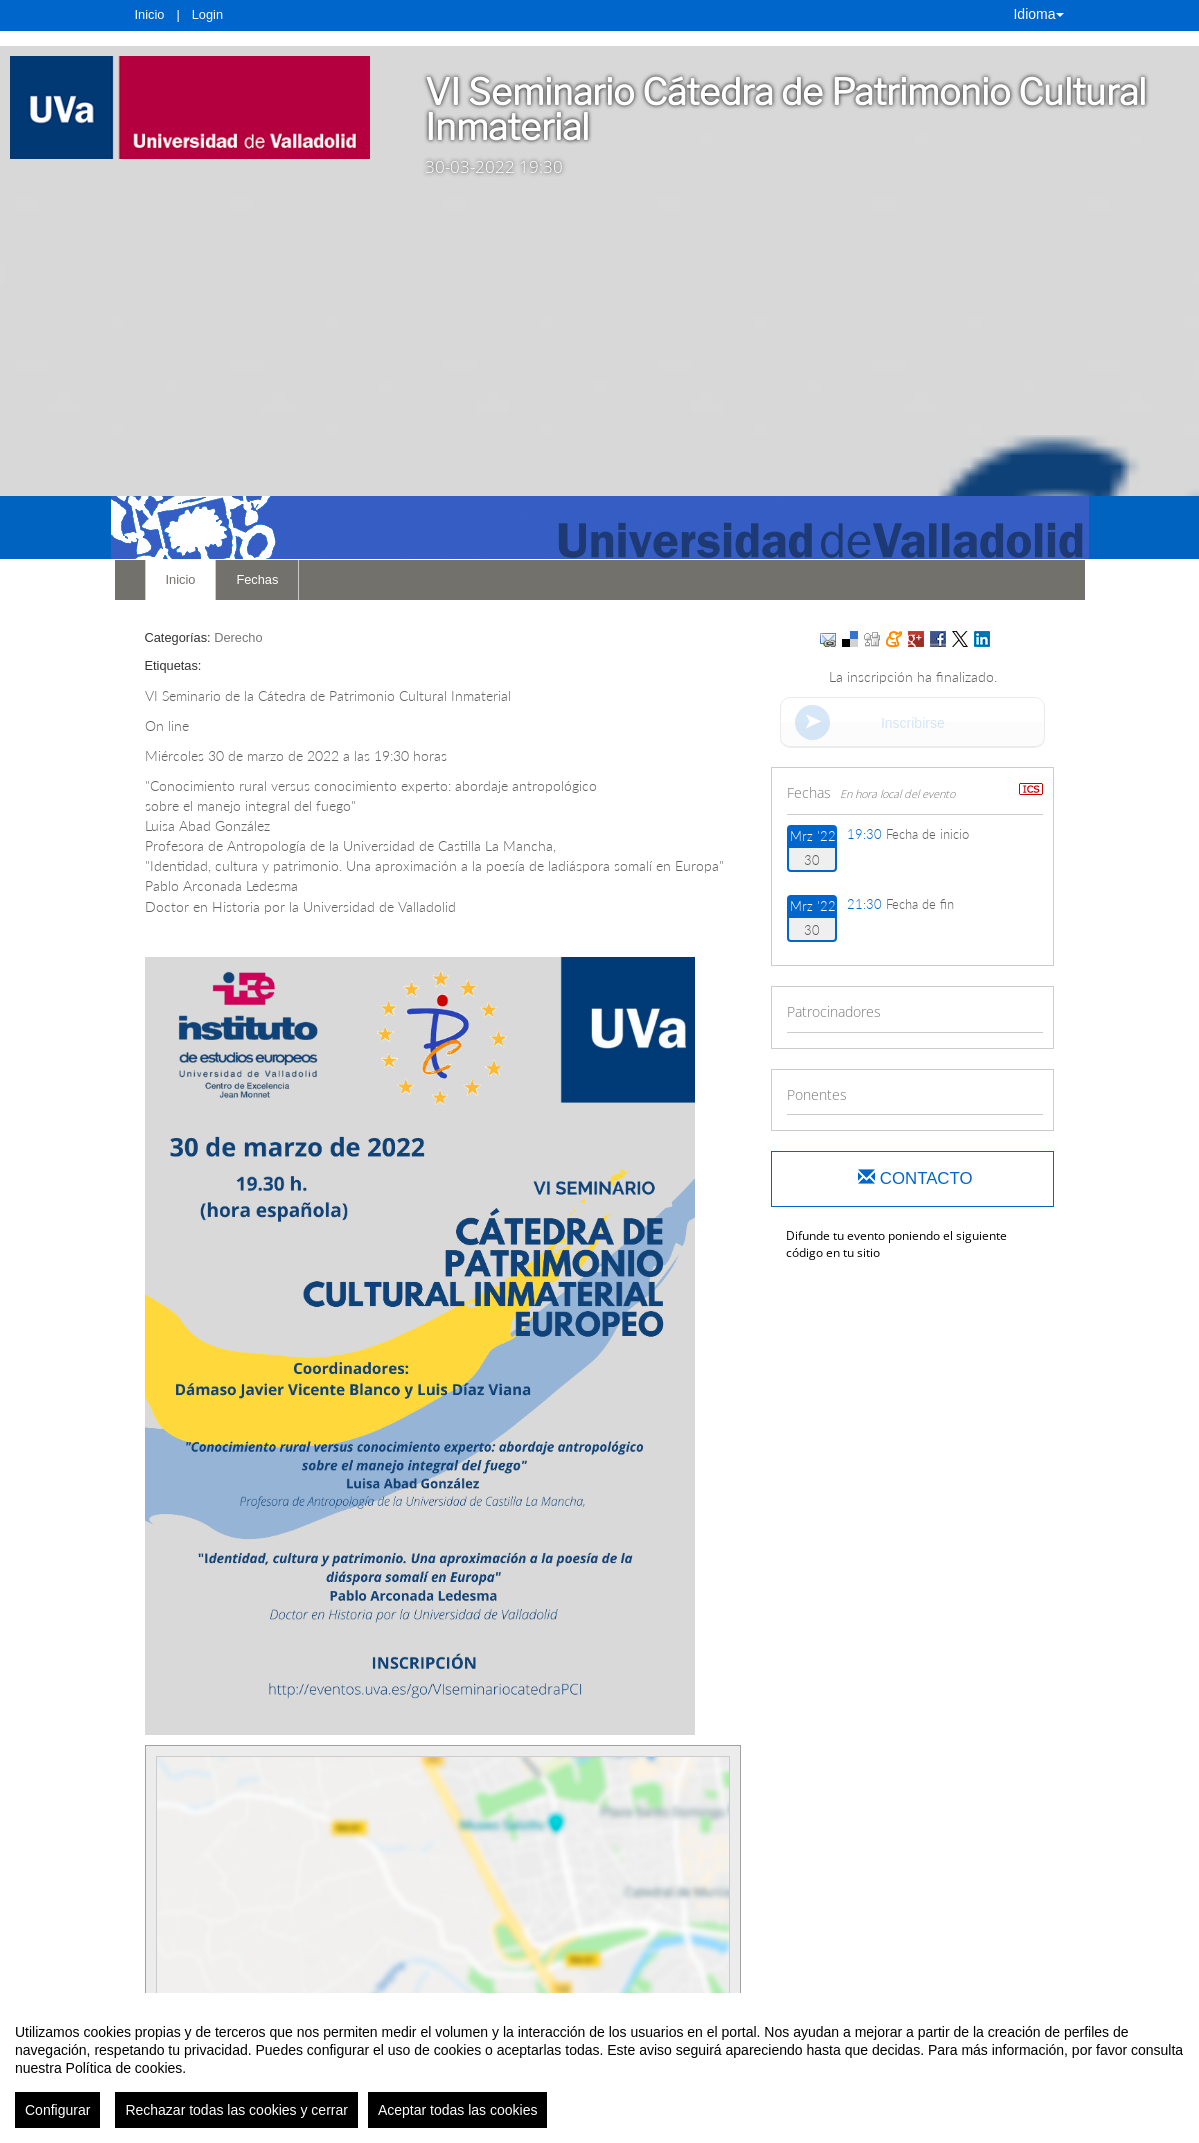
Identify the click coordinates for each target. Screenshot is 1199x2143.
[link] (190, 107)
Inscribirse (913, 723)
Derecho (238, 637)
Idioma (1038, 14)
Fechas (257, 579)
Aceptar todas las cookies (458, 2111)
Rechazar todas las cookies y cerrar (236, 2111)
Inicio (150, 14)
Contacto (915, 1178)
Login (207, 14)
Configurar (57, 2111)
